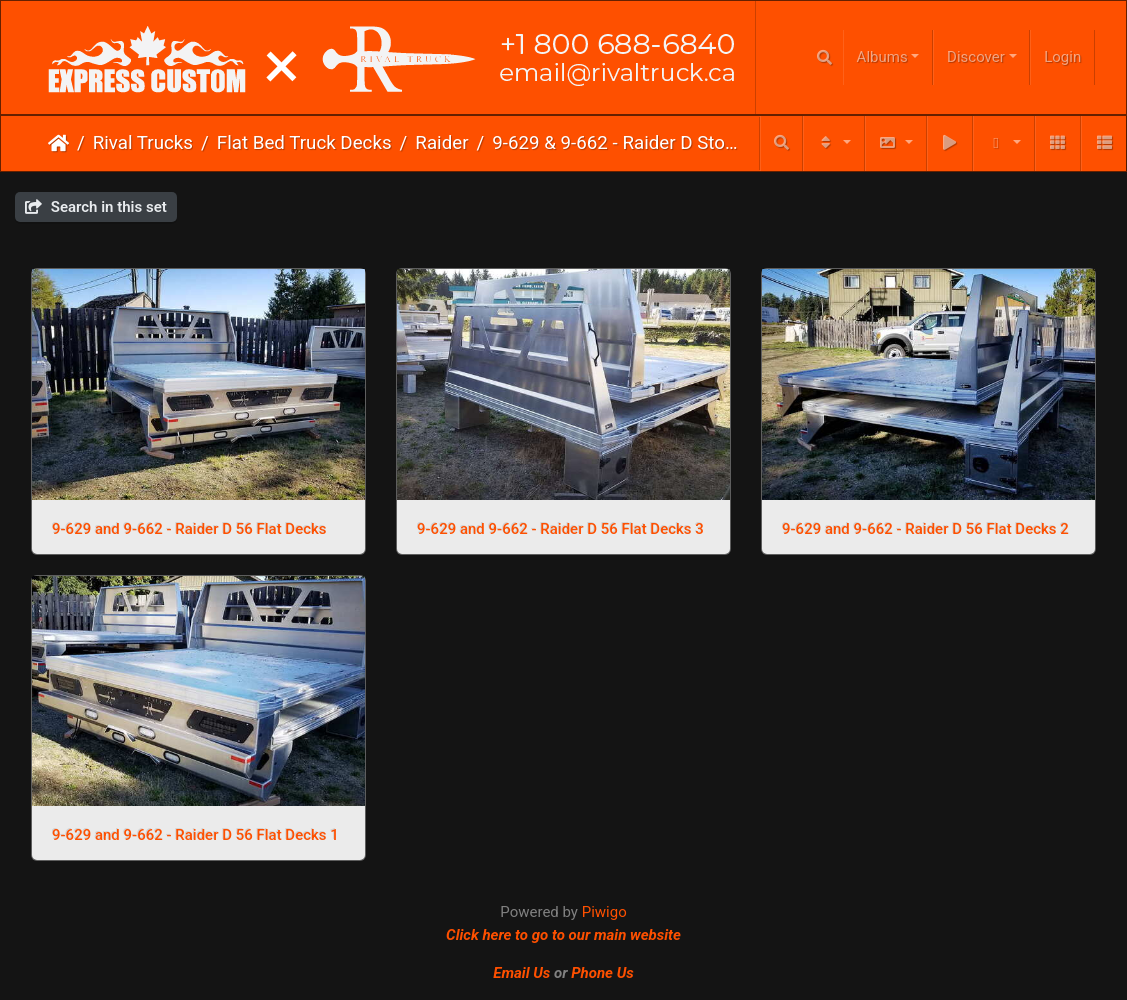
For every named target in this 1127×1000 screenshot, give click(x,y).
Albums (882, 57)
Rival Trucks (143, 143)
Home (58, 143)
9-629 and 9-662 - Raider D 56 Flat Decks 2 (925, 529)
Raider (441, 143)
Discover (976, 57)
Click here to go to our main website (563, 935)
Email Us (521, 973)
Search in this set (96, 207)
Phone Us (602, 973)
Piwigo (604, 912)
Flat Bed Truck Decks (304, 143)
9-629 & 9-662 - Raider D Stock (615, 143)
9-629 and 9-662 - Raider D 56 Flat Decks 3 (560, 529)
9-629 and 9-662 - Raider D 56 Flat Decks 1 (195, 835)
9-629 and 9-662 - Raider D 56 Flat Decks (189, 529)
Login (1062, 57)
